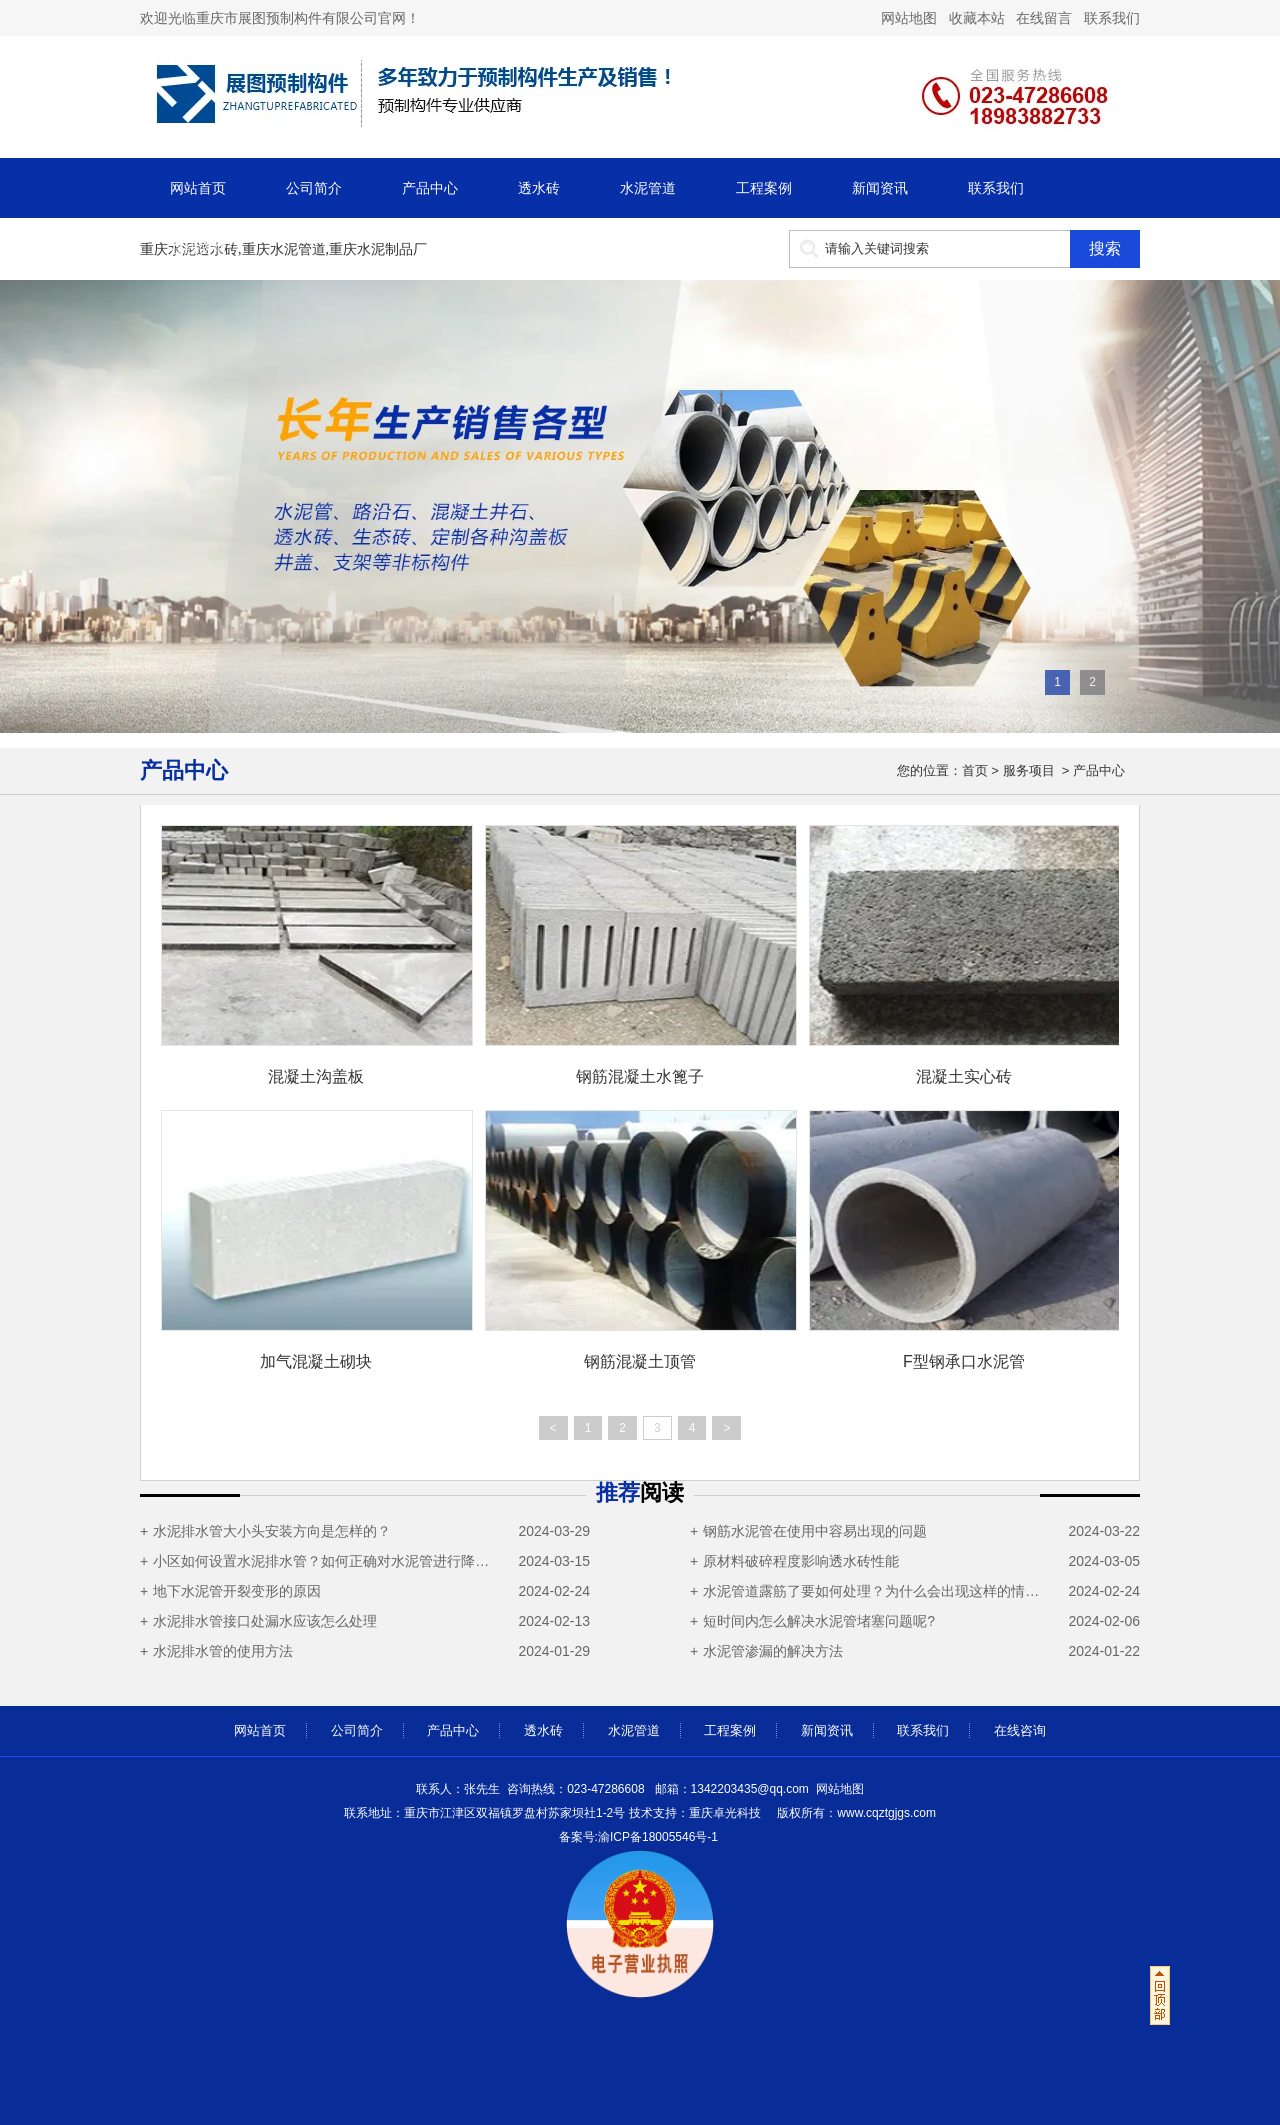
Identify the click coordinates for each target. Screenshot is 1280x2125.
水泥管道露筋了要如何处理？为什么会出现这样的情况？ (876, 1591)
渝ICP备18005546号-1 (658, 1837)
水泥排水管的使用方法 (223, 1651)
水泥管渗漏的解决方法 (773, 1651)
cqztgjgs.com (855, 1813)
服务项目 (1029, 770)
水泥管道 (648, 188)
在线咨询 (198, 248)
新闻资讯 (880, 188)
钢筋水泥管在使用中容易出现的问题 (815, 1531)
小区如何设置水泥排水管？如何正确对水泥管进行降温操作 (326, 1561)
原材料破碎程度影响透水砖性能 (801, 1561)
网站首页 (198, 188)
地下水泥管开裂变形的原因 (237, 1591)
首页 (975, 770)
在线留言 (1044, 18)
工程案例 (764, 188)
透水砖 (539, 188)
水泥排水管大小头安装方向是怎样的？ (272, 1531)
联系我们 (1110, 18)
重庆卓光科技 (725, 1813)
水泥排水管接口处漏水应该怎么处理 (265, 1621)
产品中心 (430, 188)
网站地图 (840, 1789)
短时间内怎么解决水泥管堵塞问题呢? (819, 1621)
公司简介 (314, 188)
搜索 (1105, 248)
